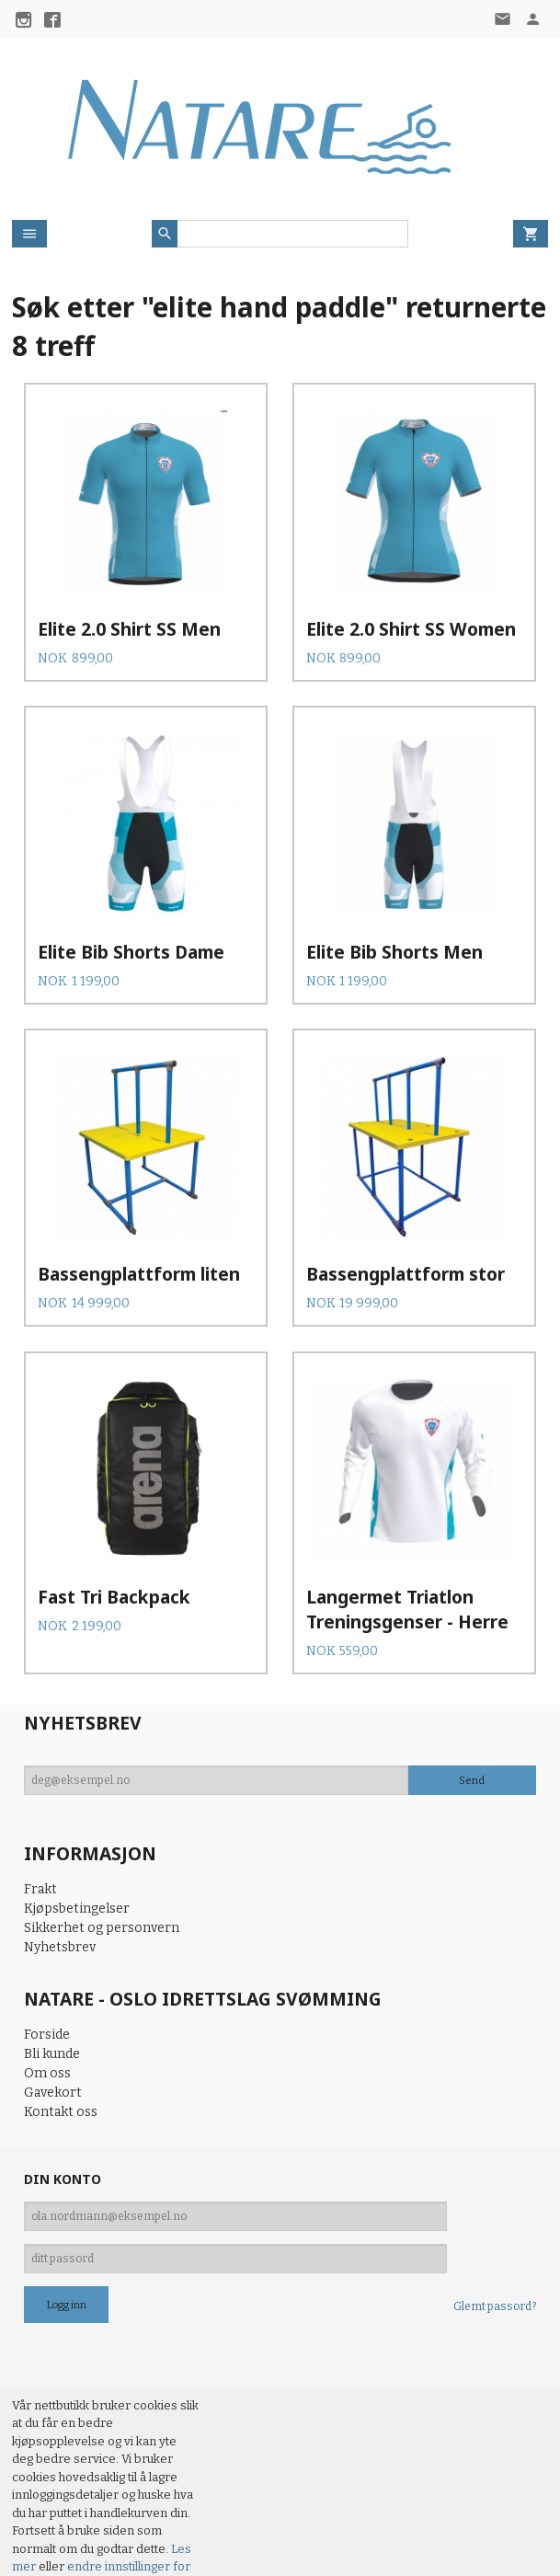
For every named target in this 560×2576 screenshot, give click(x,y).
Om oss (47, 1967)
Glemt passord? (494, 2200)
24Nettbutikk (118, 2548)
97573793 (42, 2529)
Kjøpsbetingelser (77, 1803)
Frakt (40, 1783)
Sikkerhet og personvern (101, 1822)
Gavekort (53, 1987)
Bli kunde (52, 1948)
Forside (47, 1929)
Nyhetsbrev (60, 1841)
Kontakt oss (60, 2006)
